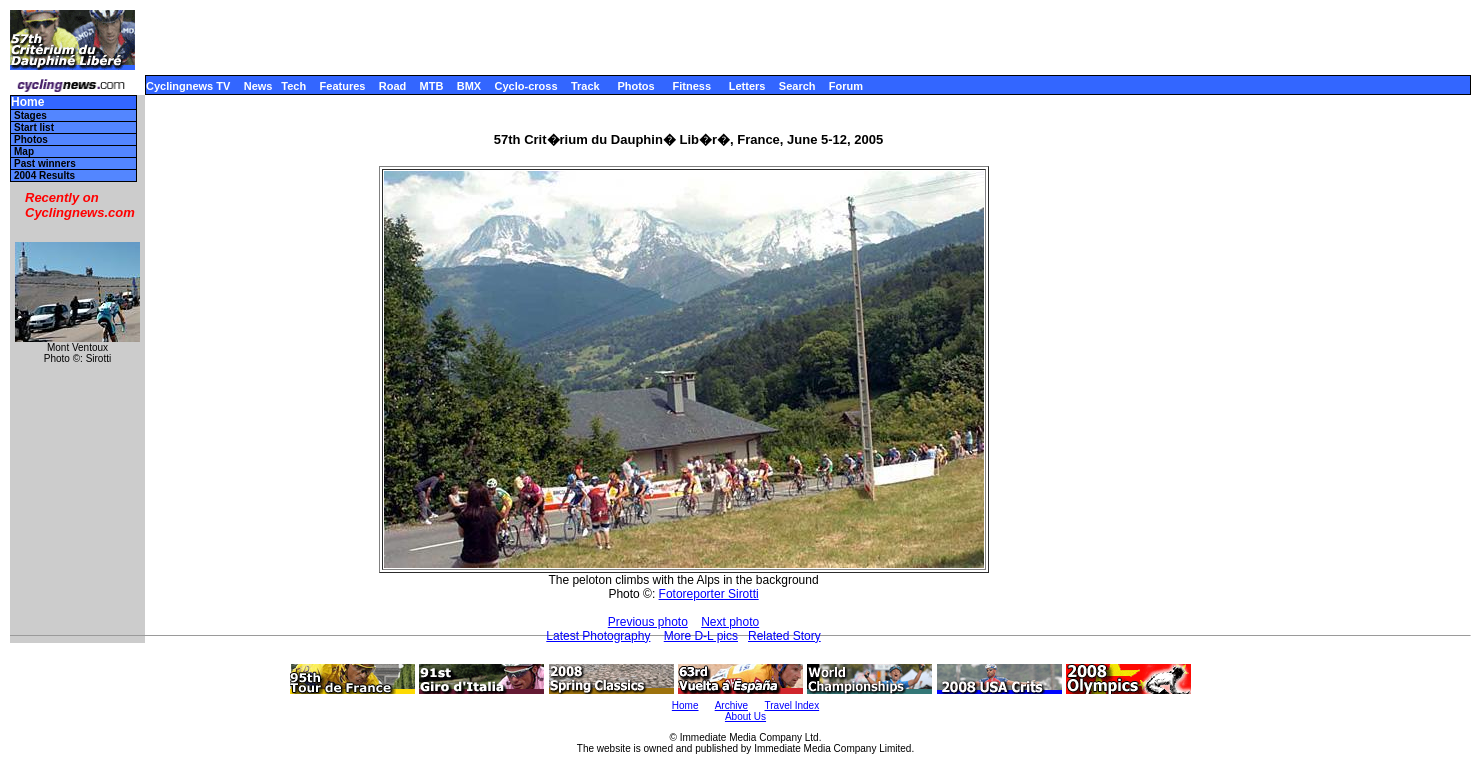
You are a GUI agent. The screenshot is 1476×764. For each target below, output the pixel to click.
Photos (635, 86)
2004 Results (44, 175)
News (258, 86)
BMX (469, 86)
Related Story (784, 636)
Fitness (691, 86)
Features (343, 86)
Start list (34, 127)
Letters (747, 86)
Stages (30, 115)
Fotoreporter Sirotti (709, 594)
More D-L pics (701, 636)
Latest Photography (598, 636)
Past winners (45, 163)
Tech (293, 86)
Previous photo (648, 622)
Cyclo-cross (526, 86)
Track (585, 86)
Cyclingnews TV (188, 86)
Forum (846, 86)
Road (393, 86)
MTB (432, 86)
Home (27, 102)
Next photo (730, 622)
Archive (731, 705)
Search (797, 86)
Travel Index (792, 705)
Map (24, 151)
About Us (745, 716)
